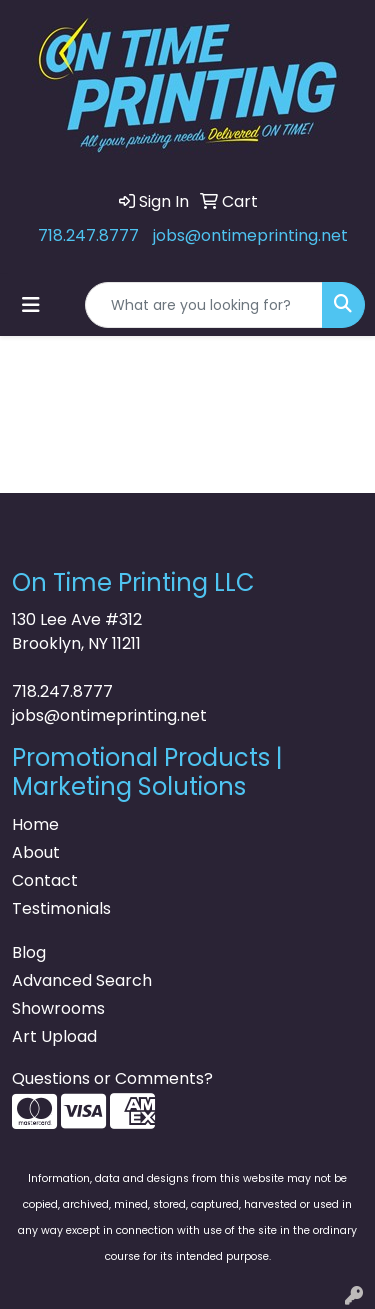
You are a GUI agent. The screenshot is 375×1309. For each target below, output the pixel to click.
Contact (45, 880)
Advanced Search (82, 980)
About (36, 852)
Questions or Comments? (112, 1078)
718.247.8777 (88, 235)
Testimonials (61, 908)
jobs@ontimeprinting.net (250, 235)
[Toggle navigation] (31, 305)
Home (35, 824)
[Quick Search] (204, 305)
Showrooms (58, 1008)
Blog (29, 952)
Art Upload (54, 1036)
